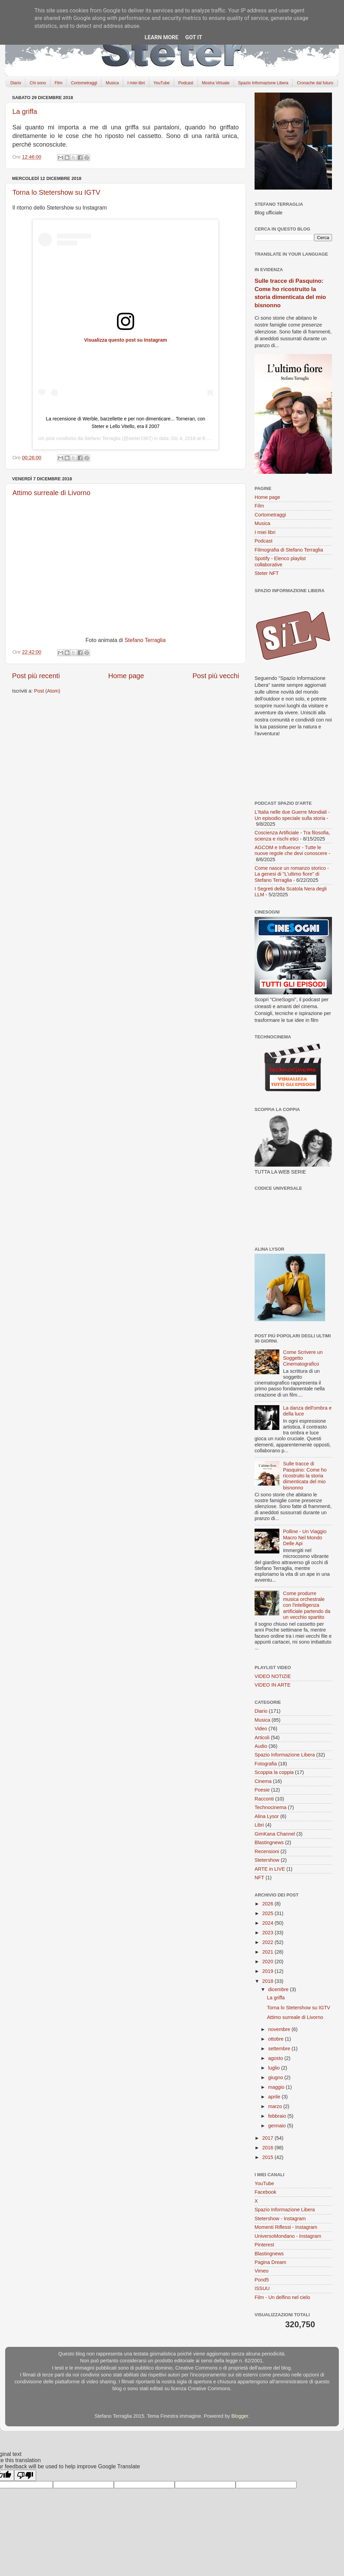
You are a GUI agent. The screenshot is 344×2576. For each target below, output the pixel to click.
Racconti (264, 1799)
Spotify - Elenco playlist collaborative (280, 561)
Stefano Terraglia (102, 438)
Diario (15, 83)
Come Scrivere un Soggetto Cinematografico (303, 1358)
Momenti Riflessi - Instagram (286, 2227)
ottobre (276, 2039)
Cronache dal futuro (315, 83)
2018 (268, 1981)
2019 (268, 1971)
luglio (274, 2068)
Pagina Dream (270, 2262)
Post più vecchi (215, 676)
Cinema (263, 1781)
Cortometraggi (84, 83)
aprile (275, 2096)
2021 (268, 1952)
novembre (280, 2029)
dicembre (279, 1989)
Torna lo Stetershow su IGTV (56, 192)
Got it (193, 37)
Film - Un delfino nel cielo (282, 2297)
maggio (277, 2087)
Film (59, 83)
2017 (268, 2138)
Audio (261, 1746)
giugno (276, 2077)
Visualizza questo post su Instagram (125, 340)
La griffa (24, 111)
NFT (259, 1877)
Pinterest (264, 2244)
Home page (126, 676)
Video (261, 1728)
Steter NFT (267, 573)
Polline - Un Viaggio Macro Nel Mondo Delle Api (304, 1537)
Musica (112, 83)
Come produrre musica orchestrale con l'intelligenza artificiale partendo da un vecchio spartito (307, 1605)
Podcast (185, 83)
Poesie (262, 1790)
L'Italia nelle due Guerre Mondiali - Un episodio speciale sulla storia (292, 815)
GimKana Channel (275, 1834)
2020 (268, 1961)
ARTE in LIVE (270, 1869)
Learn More (161, 37)
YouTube (161, 83)
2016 (268, 2147)
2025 (268, 1913)
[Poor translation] (25, 2475)
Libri (259, 1825)
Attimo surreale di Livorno (51, 492)
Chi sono (38, 83)
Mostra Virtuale (215, 83)
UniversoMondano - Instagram (288, 2236)
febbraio (278, 2116)
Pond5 (262, 2280)
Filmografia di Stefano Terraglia (289, 550)
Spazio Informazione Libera (263, 83)
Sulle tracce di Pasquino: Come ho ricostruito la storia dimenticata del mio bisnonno (304, 1475)
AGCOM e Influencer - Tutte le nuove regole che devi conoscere (291, 850)
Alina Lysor (267, 1816)
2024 (268, 1923)
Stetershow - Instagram (280, 2218)
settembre (280, 2048)
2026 (268, 1903)
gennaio (277, 2125)
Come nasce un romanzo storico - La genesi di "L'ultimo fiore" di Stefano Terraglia (292, 874)
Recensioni (267, 1851)
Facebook (265, 2192)
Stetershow (267, 1860)
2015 (268, 2157)
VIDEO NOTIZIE (273, 1676)
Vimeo (262, 2271)
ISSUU (262, 2288)
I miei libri (136, 83)
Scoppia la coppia (274, 1772)
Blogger (240, 2416)
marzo (275, 2106)
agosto (276, 2058)
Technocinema (271, 1807)
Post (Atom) (47, 691)
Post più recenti (36, 676)
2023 (268, 1932)
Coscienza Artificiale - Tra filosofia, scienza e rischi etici (292, 835)
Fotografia (266, 1763)
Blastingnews (269, 1842)
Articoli (262, 1737)
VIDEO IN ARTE (273, 1685)
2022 (268, 1942)
